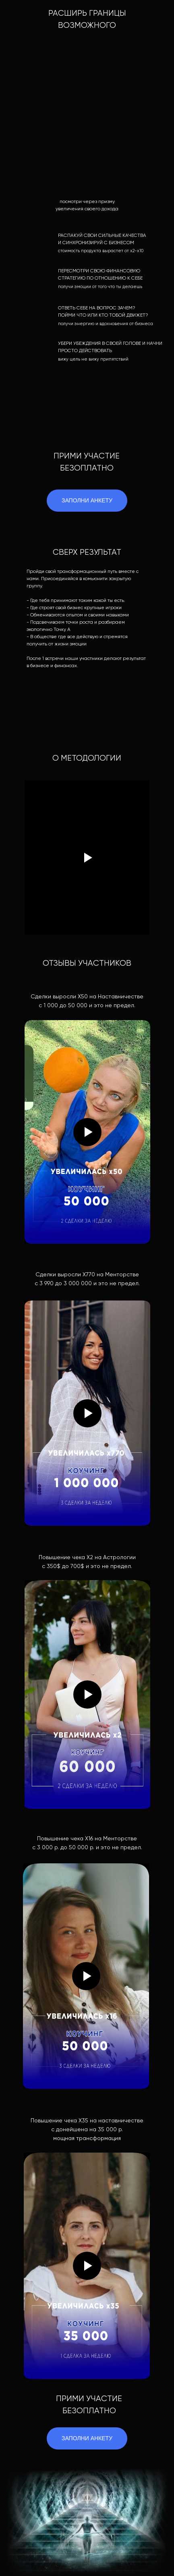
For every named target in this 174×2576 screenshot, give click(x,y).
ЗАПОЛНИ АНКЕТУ (87, 2438)
